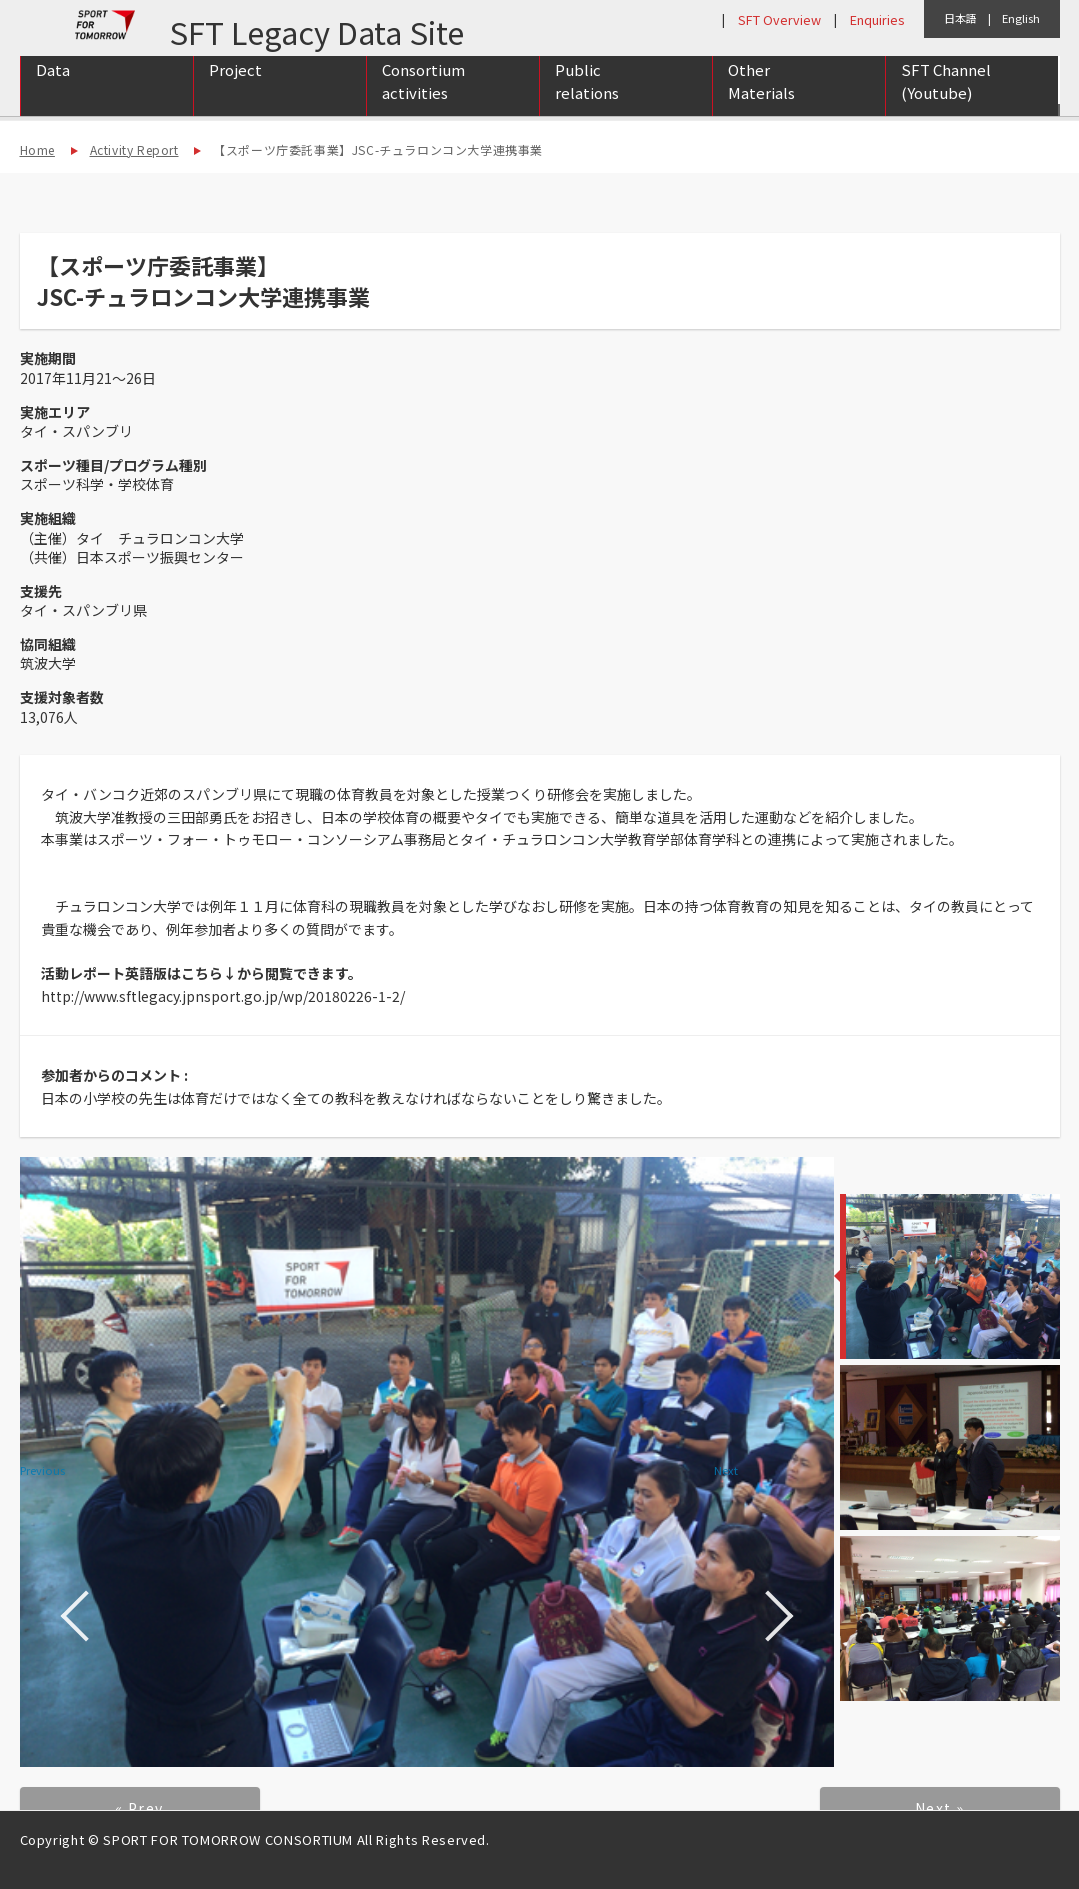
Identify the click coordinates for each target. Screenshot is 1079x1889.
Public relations (587, 103)
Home (37, 149)
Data (53, 91)
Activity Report (134, 149)
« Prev (139, 1808)
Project (235, 91)
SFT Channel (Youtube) (946, 103)
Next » (939, 1808)
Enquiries (877, 19)
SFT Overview (779, 19)
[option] (427, 1462)
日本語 (960, 18)
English (1021, 18)
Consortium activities (423, 103)
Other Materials (761, 103)
